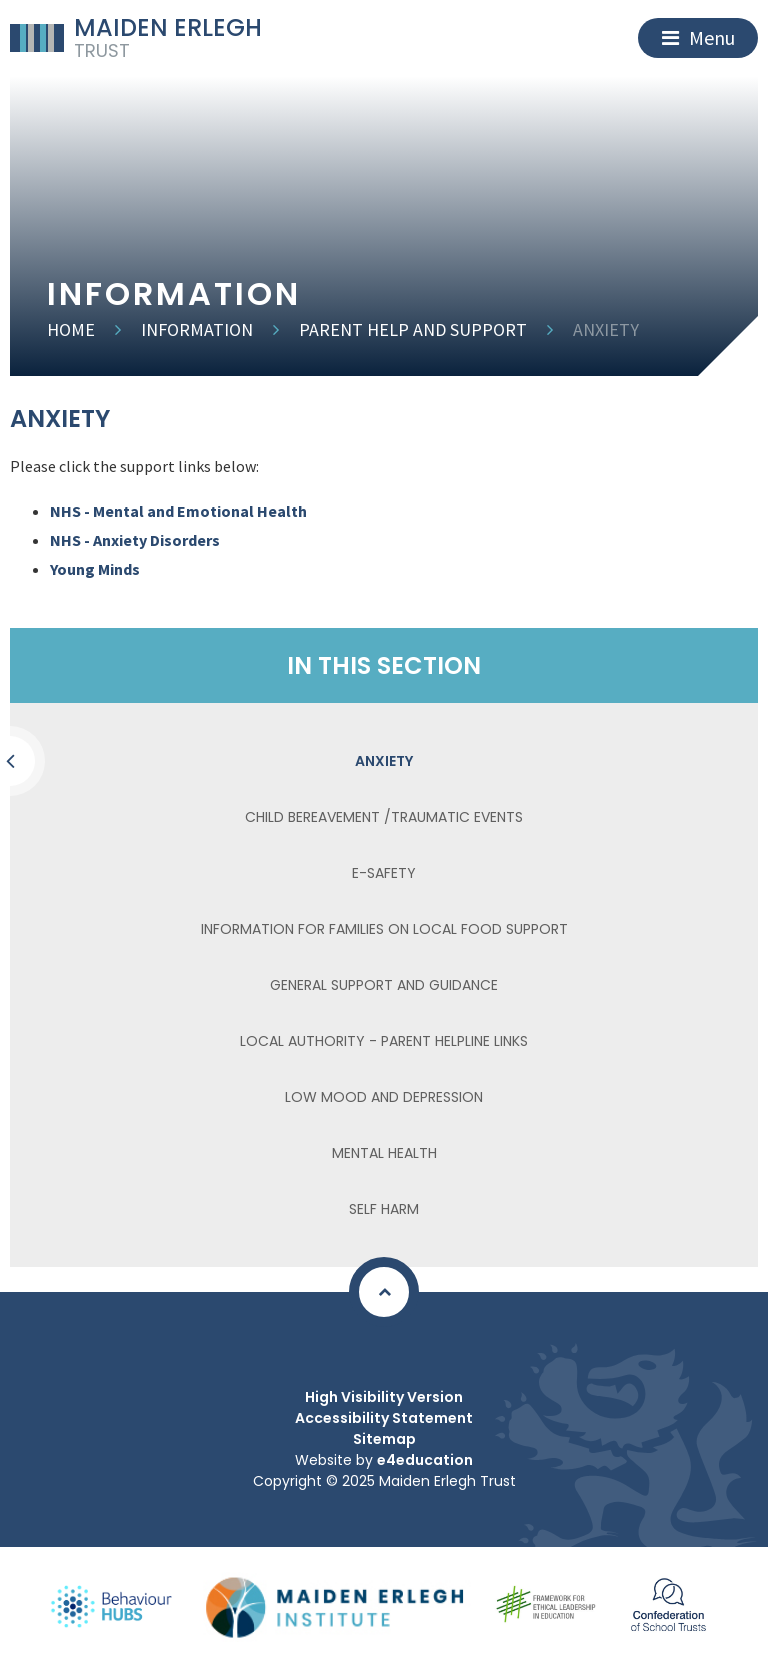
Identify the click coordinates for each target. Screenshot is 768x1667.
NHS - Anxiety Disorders (135, 540)
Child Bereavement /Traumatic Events (384, 817)
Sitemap (384, 1439)
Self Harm (384, 1209)
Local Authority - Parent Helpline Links (384, 1041)
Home (71, 329)
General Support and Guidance (384, 985)
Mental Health (384, 1153)
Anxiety (606, 329)
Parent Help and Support (413, 329)
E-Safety (384, 873)
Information (197, 329)
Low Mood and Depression (384, 1097)
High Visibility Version (384, 1397)
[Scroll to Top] (384, 1292)
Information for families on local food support (384, 929)
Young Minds (95, 569)
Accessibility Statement (384, 1418)
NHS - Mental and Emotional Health (180, 511)
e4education (425, 1460)
